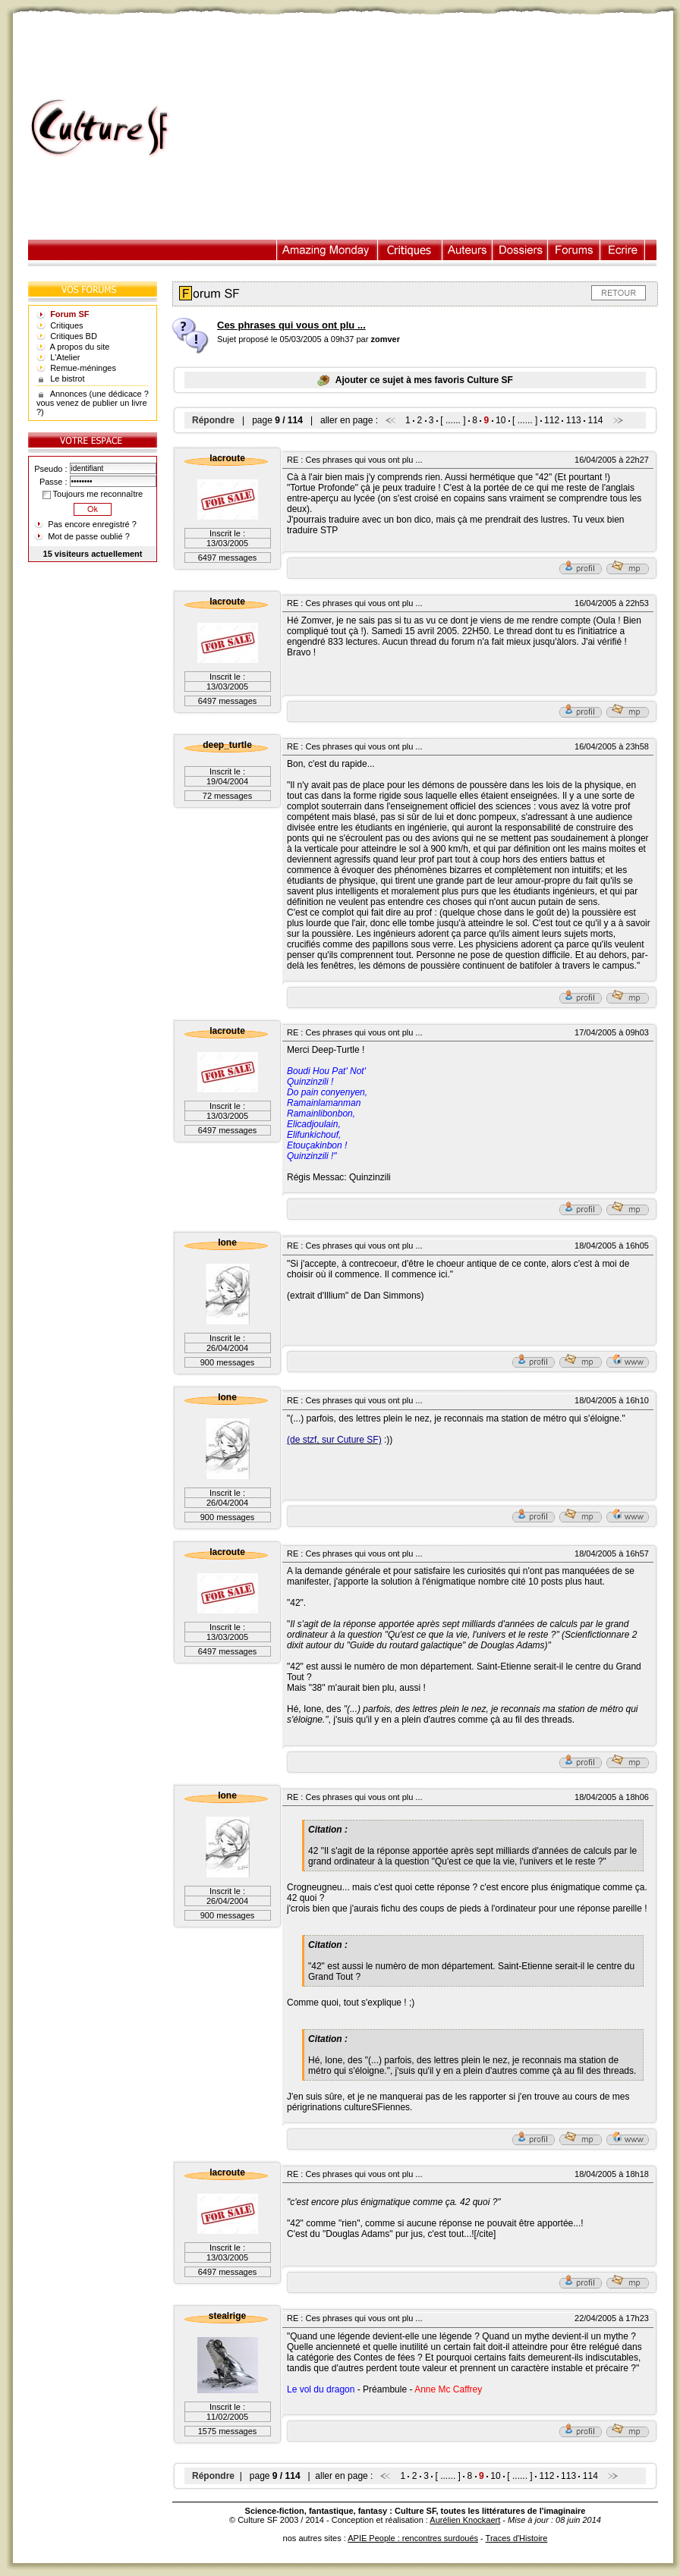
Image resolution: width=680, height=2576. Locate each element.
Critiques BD (73, 336)
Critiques (410, 250)
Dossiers (520, 250)
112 (551, 420)
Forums (574, 250)
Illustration (327, 250)
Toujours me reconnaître (92, 493)
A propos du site (80, 346)
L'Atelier (65, 357)
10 (500, 420)
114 (595, 420)
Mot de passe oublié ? (89, 536)
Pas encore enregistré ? (92, 524)
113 (573, 420)
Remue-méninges (83, 367)
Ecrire (622, 250)
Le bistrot (67, 378)
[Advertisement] (429, 128)
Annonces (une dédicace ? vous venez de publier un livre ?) (92, 402)
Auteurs (467, 250)
